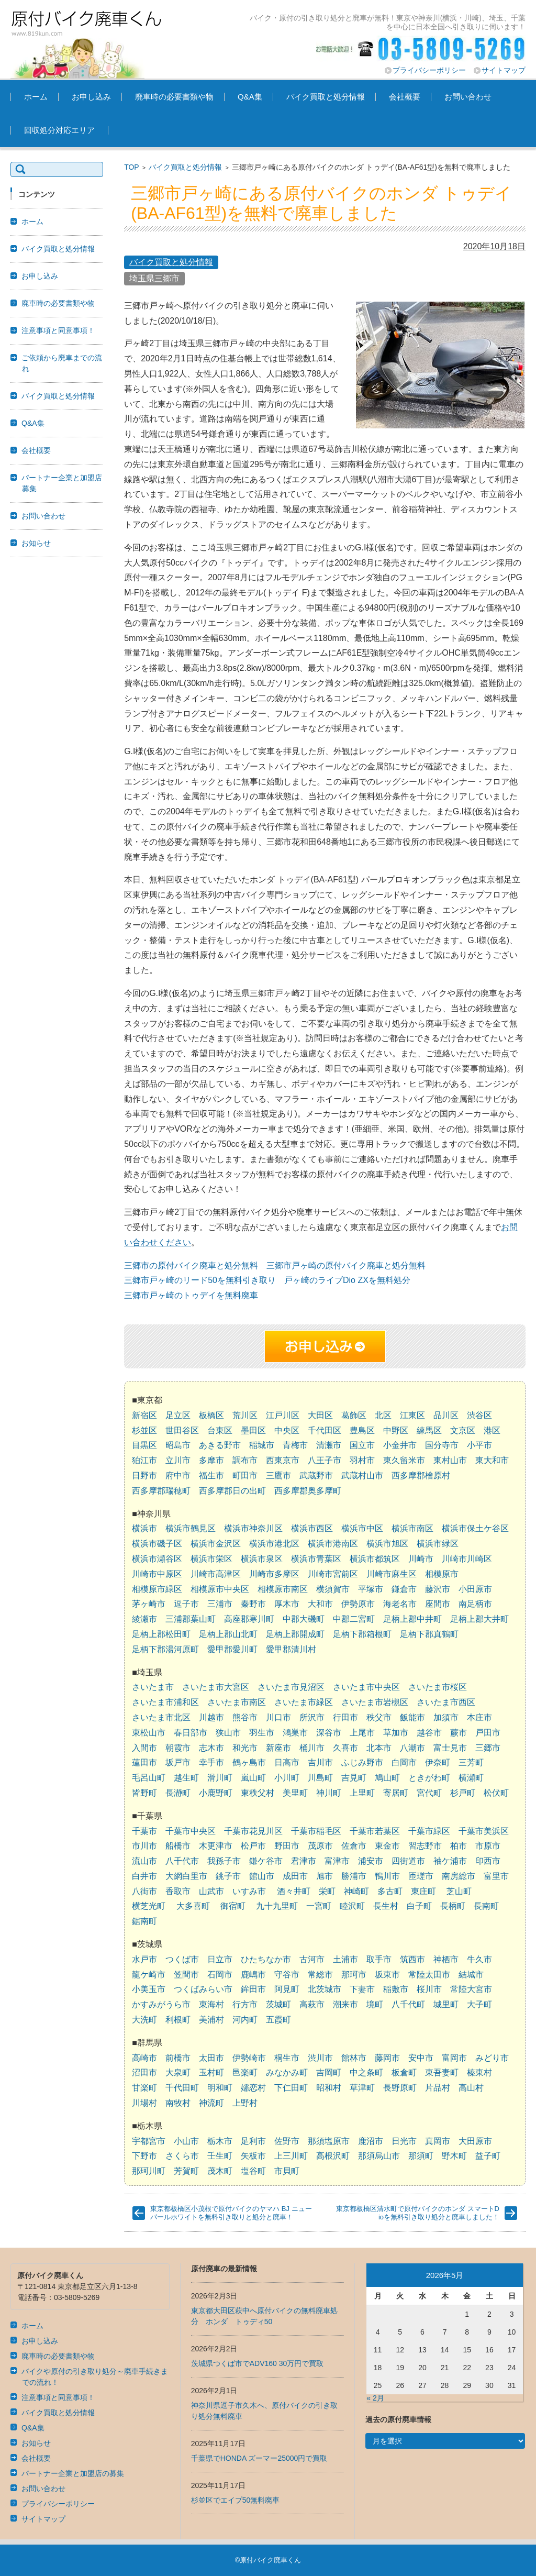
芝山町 (459, 1891)
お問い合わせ (468, 96)
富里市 (496, 1876)
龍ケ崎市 (148, 1974)
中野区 (395, 1430)
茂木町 (219, 2170)
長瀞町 (178, 1792)
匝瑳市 (420, 1876)
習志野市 (425, 1845)
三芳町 (471, 1762)
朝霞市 (178, 1747)
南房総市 (458, 1876)
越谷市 (429, 1732)
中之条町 (366, 2072)
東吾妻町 (442, 2072)
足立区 (178, 1415)
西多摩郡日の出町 (232, 1490)
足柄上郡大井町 (479, 1619)
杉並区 (144, 1430)
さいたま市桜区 (437, 1687)
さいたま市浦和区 (165, 1702)
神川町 (328, 1792)
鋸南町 (144, 1921)
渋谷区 (479, 1415)
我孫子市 (224, 1860)
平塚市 (370, 1589)
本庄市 (479, 1717)
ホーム (36, 96)
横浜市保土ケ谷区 (475, 1528)
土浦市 (345, 1959)
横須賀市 (333, 1589)
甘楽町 (144, 2087)
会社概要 (404, 96)
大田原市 (475, 2141)
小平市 (479, 1445)
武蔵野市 (316, 1475)
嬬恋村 (253, 2087)
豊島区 (362, 1430)
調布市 (245, 1460)
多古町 (390, 1891)
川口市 (278, 1717)
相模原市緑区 (157, 1589)
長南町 (486, 1905)
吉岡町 (328, 2072)
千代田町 (182, 2087)
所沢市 (312, 1717)
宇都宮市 (148, 2141)
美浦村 (211, 2019)
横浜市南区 (412, 1528)
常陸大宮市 (471, 1989)
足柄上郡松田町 (161, 1634)
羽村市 (362, 1460)
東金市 (387, 1845)
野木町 (454, 2155)
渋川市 (320, 2057)
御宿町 (232, 1905)
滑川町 (219, 1777)
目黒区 (144, 1445)
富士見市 (450, 1747)
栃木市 (219, 2141)
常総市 (320, 1974)
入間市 (144, 1747)
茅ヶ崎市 (148, 1603)
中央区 (286, 1430)
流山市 (144, 1860)
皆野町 (144, 1792)
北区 (383, 1415)
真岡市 (437, 2141)
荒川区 (245, 1415)
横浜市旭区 (387, 1543)
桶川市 (312, 1747)
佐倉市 (353, 1845)
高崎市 (144, 2057)
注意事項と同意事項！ (58, 330)
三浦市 (219, 1603)
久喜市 (345, 1747)
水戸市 (144, 1959)
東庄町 (423, 1891)
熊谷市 (245, 1717)
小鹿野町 (215, 1792)
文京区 (462, 1430)
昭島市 (178, 1445)
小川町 (286, 1777)
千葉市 (144, 1831)
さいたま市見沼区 (291, 1687)
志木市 (211, 1747)
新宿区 (144, 1415)
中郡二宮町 (354, 1619)
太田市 (211, 2057)
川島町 (320, 1777)
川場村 (144, 2102)
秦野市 (253, 1603)
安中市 (420, 2057)
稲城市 (261, 1445)
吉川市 (320, 1762)
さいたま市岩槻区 (374, 1702)
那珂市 (353, 1974)
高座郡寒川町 (249, 1619)
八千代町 (408, 2004)
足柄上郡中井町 (412, 1619)
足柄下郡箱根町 (362, 1634)
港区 (492, 1430)
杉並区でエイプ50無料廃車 (235, 2500)
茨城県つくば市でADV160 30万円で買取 (257, 2363)
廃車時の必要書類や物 (174, 96)
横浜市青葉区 (316, 1558)
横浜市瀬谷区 (157, 1558)
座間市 (437, 1603)
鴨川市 (387, 1876)
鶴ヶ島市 (249, 1762)
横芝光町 (148, 1905)
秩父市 (379, 1717)
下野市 (144, 2155)
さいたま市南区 (236, 1702)
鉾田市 (253, 1989)
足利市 (253, 2141)
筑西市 (412, 1959)
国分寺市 (442, 1445)
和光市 (245, 1747)
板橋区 (211, 1415)
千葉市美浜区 (484, 1831)
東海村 (211, 2004)
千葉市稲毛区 (316, 1831)
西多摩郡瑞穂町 (161, 1490)
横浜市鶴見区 (190, 1528)
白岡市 (404, 1762)
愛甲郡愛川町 (232, 1649)
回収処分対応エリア (59, 130)
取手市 (379, 1959)
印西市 (487, 1860)
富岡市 (454, 2057)
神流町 (211, 2102)
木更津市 (215, 1845)
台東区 (219, 1430)
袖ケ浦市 (450, 1860)
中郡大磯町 (304, 1619)
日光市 (404, 2141)
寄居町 (395, 1792)
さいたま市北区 (161, 1717)
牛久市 (479, 1959)
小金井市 (400, 1445)
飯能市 (412, 1717)
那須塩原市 (329, 2141)
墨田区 (253, 1430)
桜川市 (429, 1989)
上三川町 (291, 2155)
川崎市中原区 (157, 1573)
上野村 (245, 2102)
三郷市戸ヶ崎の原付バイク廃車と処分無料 (346, 1265)
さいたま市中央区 (366, 1687)
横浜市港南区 (333, 1543)
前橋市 (178, 2057)
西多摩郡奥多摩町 (307, 1490)
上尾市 (362, 1732)
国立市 (362, 1445)
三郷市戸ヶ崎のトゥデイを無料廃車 (191, 1295)
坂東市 (387, 1974)
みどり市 (492, 2057)
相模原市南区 (283, 1589)
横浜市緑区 (438, 1543)
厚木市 (286, 1603)
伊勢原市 (358, 1603)
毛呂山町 (148, 1777)
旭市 (324, 1876)
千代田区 (324, 1430)
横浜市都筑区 (375, 1558)
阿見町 (286, 1989)
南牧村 (178, 2102)
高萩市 (312, 2004)
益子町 (487, 2155)
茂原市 (320, 1845)
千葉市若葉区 (375, 1831)
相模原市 (442, 1573)
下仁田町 (291, 2087)
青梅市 (295, 1445)
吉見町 (353, 1777)
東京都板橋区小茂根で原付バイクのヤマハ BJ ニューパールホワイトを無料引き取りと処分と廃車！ (230, 2213)
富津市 (337, 1860)
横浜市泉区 (262, 1558)
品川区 (446, 1415)
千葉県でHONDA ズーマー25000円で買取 (259, 2458)
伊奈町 (437, 1762)
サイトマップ (504, 70)
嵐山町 (253, 1777)
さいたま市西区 (446, 1702)
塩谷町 (253, 2170)
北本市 (379, 1747)
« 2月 (375, 2398)
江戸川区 (282, 1415)
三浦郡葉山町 (190, 1619)
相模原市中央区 (220, 1589)
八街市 (144, 1891)
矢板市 (253, 2155)
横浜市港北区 (274, 1543)
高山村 (471, 2087)
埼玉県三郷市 (154, 278)
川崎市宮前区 (333, 1573)
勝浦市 (353, 1876)
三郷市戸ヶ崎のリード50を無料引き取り (200, 1280)
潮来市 (345, 2004)
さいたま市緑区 (303, 1702)
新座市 (278, 1747)
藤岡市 (387, 2057)
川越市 (211, 1717)
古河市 (312, 1959)
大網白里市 (186, 1876)
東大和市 (492, 1460)
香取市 (178, 1891)
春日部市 (190, 1732)
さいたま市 (153, 1687)
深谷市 (328, 1732)
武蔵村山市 (362, 1475)
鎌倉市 (404, 1589)
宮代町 (429, 1792)
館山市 (261, 1876)
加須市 (446, 1717)
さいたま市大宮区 (215, 1687)
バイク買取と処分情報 (325, 96)
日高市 (286, 1762)
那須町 (420, 2155)
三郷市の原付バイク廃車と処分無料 (191, 1265)
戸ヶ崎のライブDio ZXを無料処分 (347, 1280)
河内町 (245, 2019)
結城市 (471, 1974)
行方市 (245, 2004)
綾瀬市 (144, 1619)
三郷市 (487, 1747)
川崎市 (420, 1558)
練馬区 (429, 1430)
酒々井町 (293, 1891)
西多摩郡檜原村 (421, 1475)
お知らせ (36, 543)
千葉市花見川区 (253, 1831)
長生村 (385, 1905)
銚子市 (228, 1876)
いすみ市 (249, 1891)
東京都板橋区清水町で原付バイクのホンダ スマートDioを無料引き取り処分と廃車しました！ (417, 2213)
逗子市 (186, 1603)
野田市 (286, 1845)
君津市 (303, 1860)
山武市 (211, 1891)
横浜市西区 (312, 1528)
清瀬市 (328, 1445)
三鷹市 (278, 1475)
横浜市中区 (362, 1528)
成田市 (295, 1876)
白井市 (144, 1876)
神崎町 (356, 1891)
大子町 (479, 2004)
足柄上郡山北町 (228, 1634)
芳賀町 (186, 2170)
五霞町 (278, 2019)
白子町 (419, 1905)
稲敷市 (395, 1989)
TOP (131, 167)
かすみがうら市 (161, 2004)
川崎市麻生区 (391, 1573)
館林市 (353, 2057)
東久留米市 (404, 1460)
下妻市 (362, 1989)
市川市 (144, 1845)
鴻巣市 (295, 1732)
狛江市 (144, 1460)
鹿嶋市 (253, 1974)
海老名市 (400, 1603)
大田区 (320, 1415)
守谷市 (286, 1974)
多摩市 (211, 1460)
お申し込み (91, 96)
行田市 (345, 1717)
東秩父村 (257, 1792)
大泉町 (178, 2072)
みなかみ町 (287, 2072)
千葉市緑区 (429, 1831)
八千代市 (182, 1860)
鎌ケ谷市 (266, 1860)
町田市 (245, 1475)
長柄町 (452, 1905)
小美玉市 (148, 1989)
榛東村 (479, 2072)
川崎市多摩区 (274, 1573)
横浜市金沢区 (216, 1543)
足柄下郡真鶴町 (429, 1634)
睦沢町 (352, 1905)
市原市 (487, 1845)
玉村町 (211, 2072)
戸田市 (487, 1732)
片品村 (437, 2087)
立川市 (178, 1460)
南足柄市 (475, 1603)
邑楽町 (245, 2072)
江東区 (412, 1415)
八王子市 (324, 1460)
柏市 (458, 1845)
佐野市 (286, 2141)
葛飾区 (353, 1415)
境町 (374, 2004)
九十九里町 (277, 1905)
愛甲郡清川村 (291, 1649)
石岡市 (219, 1974)
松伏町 (496, 1792)
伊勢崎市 (249, 2057)
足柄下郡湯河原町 (165, 1649)
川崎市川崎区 (467, 1558)
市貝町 (286, 2170)
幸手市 (211, 1762)
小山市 (186, 2141)
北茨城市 (324, 1989)
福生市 (211, 1475)
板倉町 (404, 2072)
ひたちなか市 (266, 1959)
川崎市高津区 (216, 1573)
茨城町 (278, 2004)
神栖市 (446, 1959)
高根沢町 (333, 2155)
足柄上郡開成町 (295, 1634)
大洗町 (144, 2019)
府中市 (178, 1475)
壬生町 (219, 2155)
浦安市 (370, 1860)
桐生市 (286, 2057)
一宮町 (318, 1905)
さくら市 (182, 2155)
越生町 (186, 1777)
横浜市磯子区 (157, 1543)
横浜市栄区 (211, 1558)
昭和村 (328, 2087)
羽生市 (261, 1732)
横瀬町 (471, 1777)
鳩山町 (387, 1777)
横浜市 (144, 1528)
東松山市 (148, 1732)
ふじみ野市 (362, 1762)
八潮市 (412, 1747)
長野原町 (400, 2087)
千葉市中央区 (190, 1831)
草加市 (395, 1732)
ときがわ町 (429, 1777)
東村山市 (450, 1460)
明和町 (219, 2087)
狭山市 (228, 1732)
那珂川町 (148, 2170)
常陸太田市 (429, 1974)
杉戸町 (462, 1792)
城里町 (446, 2004)
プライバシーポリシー (429, 70)
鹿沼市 (370, 2141)
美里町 (295, 1792)
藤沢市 (437, 1589)
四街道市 (408, 1860)
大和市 (320, 1603)
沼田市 (144, 2072)
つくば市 (182, 1959)
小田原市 (475, 1589)
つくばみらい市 (203, 1989)
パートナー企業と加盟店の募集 (72, 2473)
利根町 (178, 2019)
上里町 (362, 1792)
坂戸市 (178, 1762)
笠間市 (186, 1974)
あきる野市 (220, 1445)
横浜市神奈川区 (253, 1528)
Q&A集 (250, 96)
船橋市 (178, 1845)
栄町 (327, 1891)
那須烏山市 (379, 2155)
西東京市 (282, 1460)
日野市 (144, 1475)
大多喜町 (193, 1905)
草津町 (362, 2087)
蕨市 (458, 1732)
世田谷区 (182, 1430)
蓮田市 (144, 1762)
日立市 (219, 1959)
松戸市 (253, 1845)
